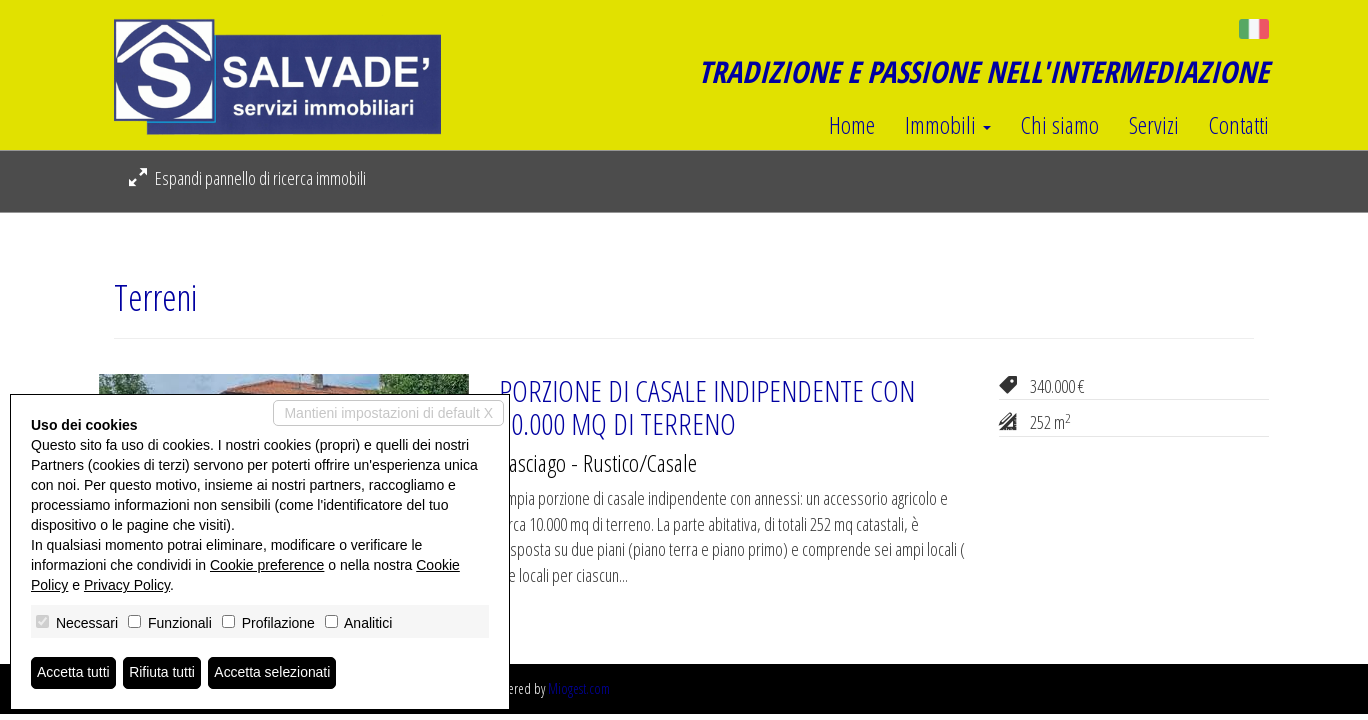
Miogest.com (579, 688)
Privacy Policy (127, 585)
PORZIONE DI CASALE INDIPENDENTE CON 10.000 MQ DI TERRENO (707, 407)
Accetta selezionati (273, 673)
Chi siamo (1060, 125)
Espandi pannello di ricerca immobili (247, 178)
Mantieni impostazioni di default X (388, 413)
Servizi (1154, 125)
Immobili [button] (948, 125)
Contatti (1239, 125)
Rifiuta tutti (163, 673)
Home (852, 125)
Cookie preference (267, 565)
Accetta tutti (73, 673)
